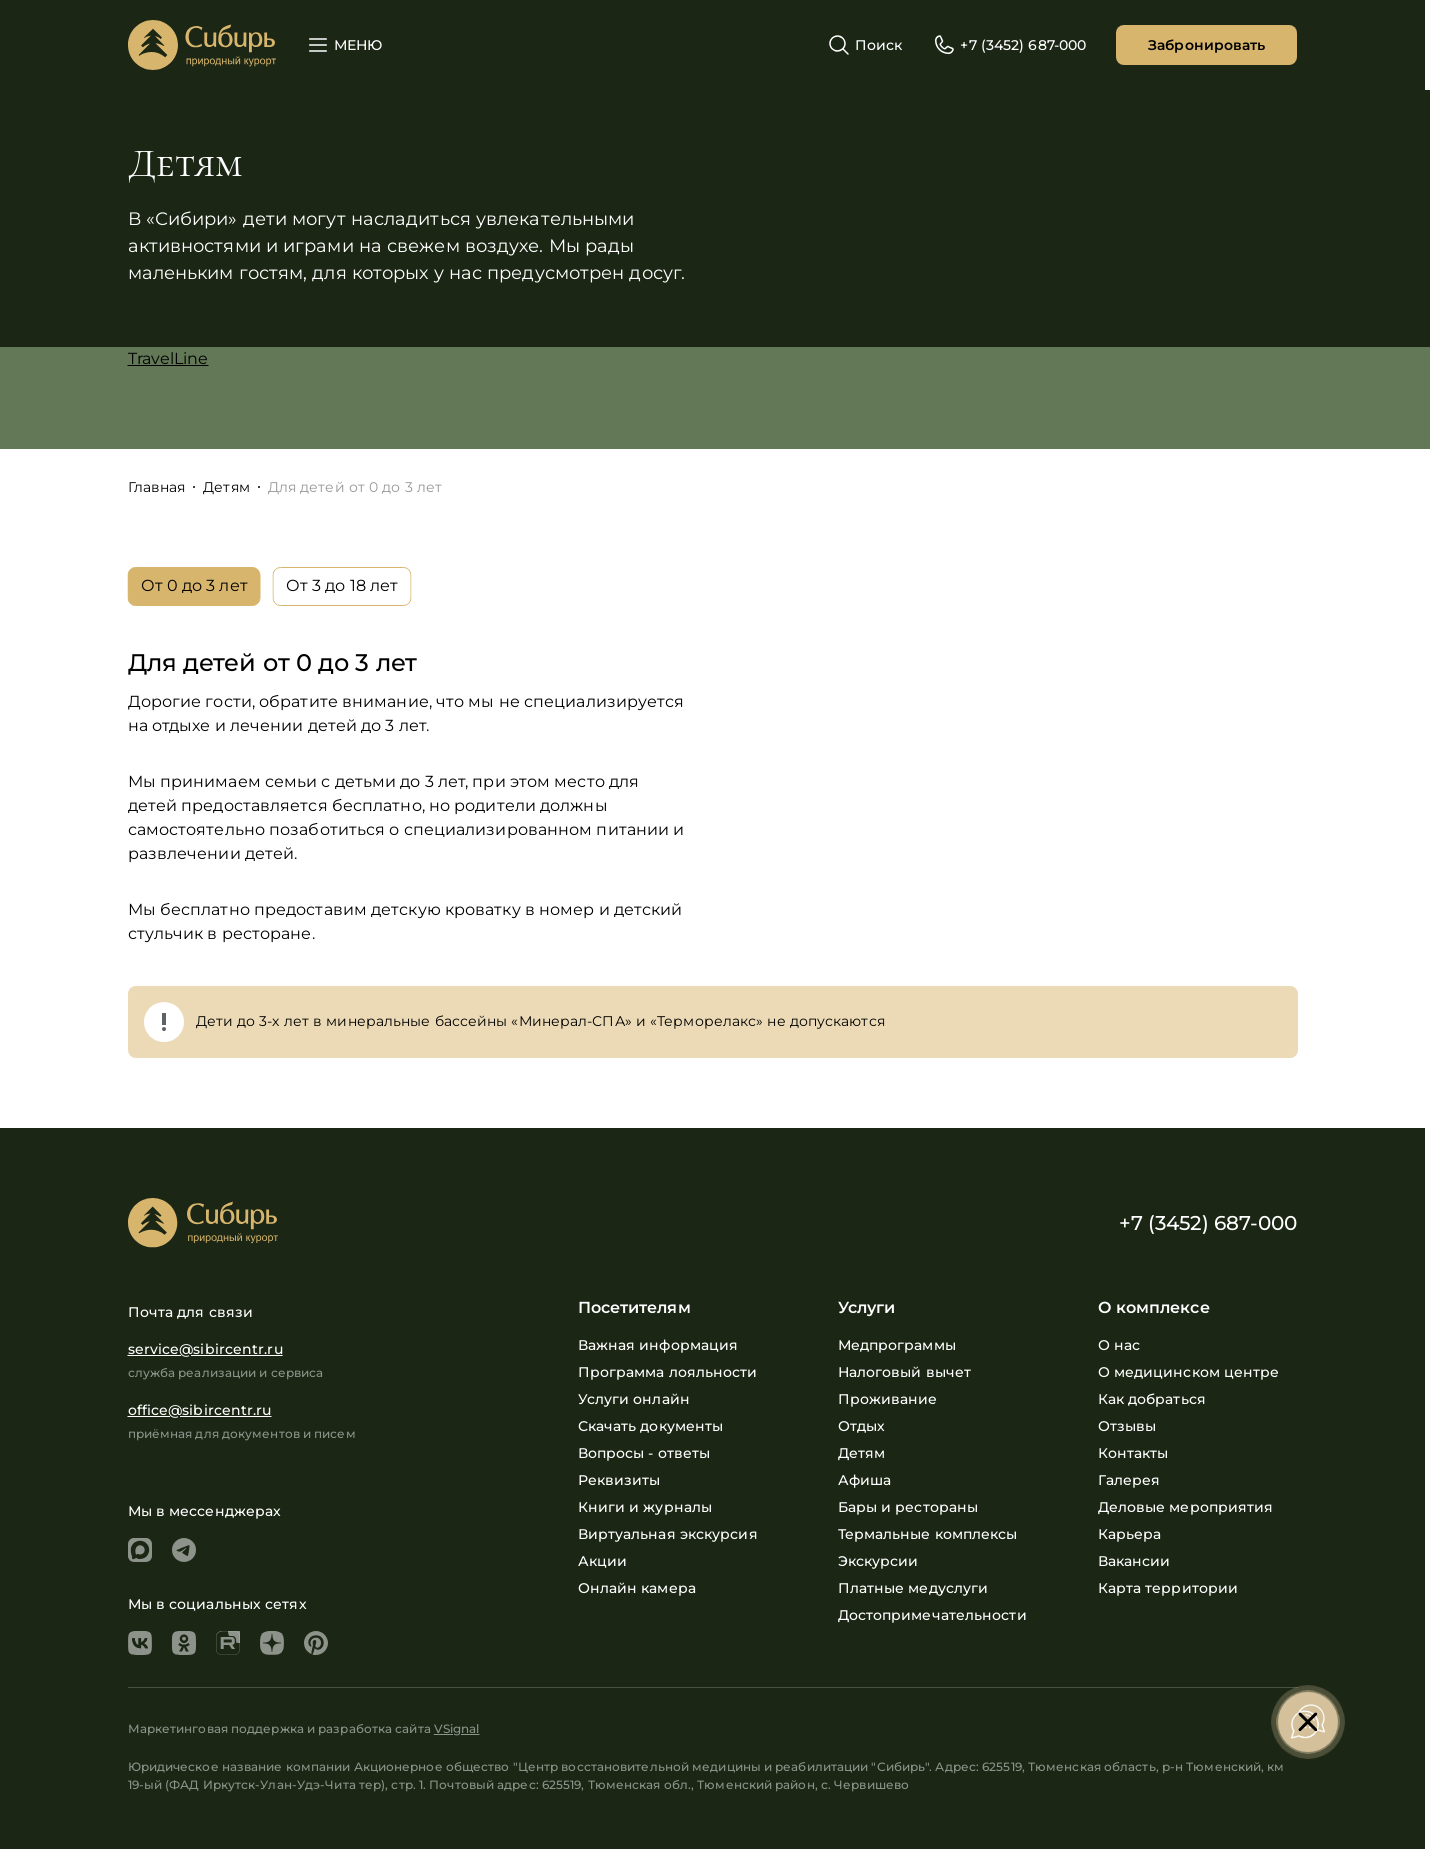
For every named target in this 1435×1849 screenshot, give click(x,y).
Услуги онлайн (634, 1399)
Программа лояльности (668, 1372)
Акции (603, 1561)
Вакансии (1134, 1561)
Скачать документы (651, 1426)
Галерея (1129, 1480)
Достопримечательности (932, 1615)
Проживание (888, 1399)
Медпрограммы (897, 1345)
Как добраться (1152, 1399)
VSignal (457, 1728)
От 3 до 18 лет (342, 585)
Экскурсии (878, 1561)
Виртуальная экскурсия (668, 1534)
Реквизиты (619, 1480)
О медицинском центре (1189, 1372)
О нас (1119, 1345)
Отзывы (1127, 1426)
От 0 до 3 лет (194, 585)
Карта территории (1168, 1588)
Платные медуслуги (913, 1588)
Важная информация (658, 1345)
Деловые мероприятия (1186, 1507)
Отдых (862, 1426)
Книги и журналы (645, 1507)
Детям (862, 1453)
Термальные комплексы (928, 1534)
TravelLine (168, 358)
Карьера (1130, 1534)
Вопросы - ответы (644, 1453)
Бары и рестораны (908, 1507)
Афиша (865, 1480)
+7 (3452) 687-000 (1208, 1223)
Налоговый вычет (905, 1372)
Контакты (1133, 1453)
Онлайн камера (637, 1588)
